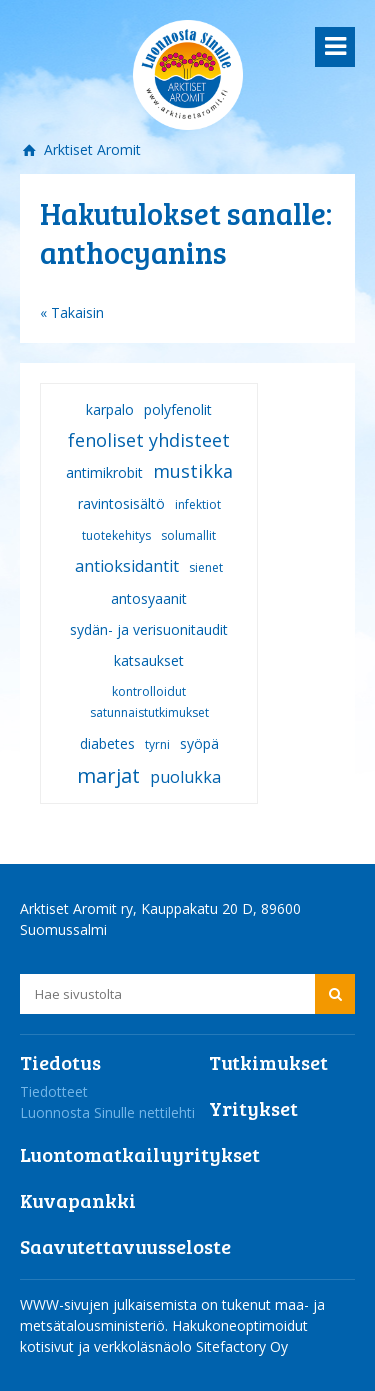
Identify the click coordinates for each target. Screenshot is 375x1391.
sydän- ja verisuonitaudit (149, 629)
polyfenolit (178, 409)
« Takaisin (72, 312)
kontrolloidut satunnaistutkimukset (149, 702)
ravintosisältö (121, 503)
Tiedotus (60, 1062)
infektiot (198, 504)
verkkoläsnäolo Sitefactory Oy (191, 1346)
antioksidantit (127, 566)
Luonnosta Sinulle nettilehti (107, 1112)
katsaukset (149, 660)
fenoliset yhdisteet (149, 440)
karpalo (110, 409)
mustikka (193, 471)
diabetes (107, 743)
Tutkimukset (268, 1062)
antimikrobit (104, 472)
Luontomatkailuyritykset (140, 1154)
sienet (206, 567)
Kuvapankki (78, 1200)
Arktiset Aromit (90, 149)
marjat (108, 775)
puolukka (185, 777)
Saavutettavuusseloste (125, 1246)
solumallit (188, 535)
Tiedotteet (54, 1091)
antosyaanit (149, 598)
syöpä (199, 743)
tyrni (157, 744)
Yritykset (253, 1108)
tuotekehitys (116, 535)
